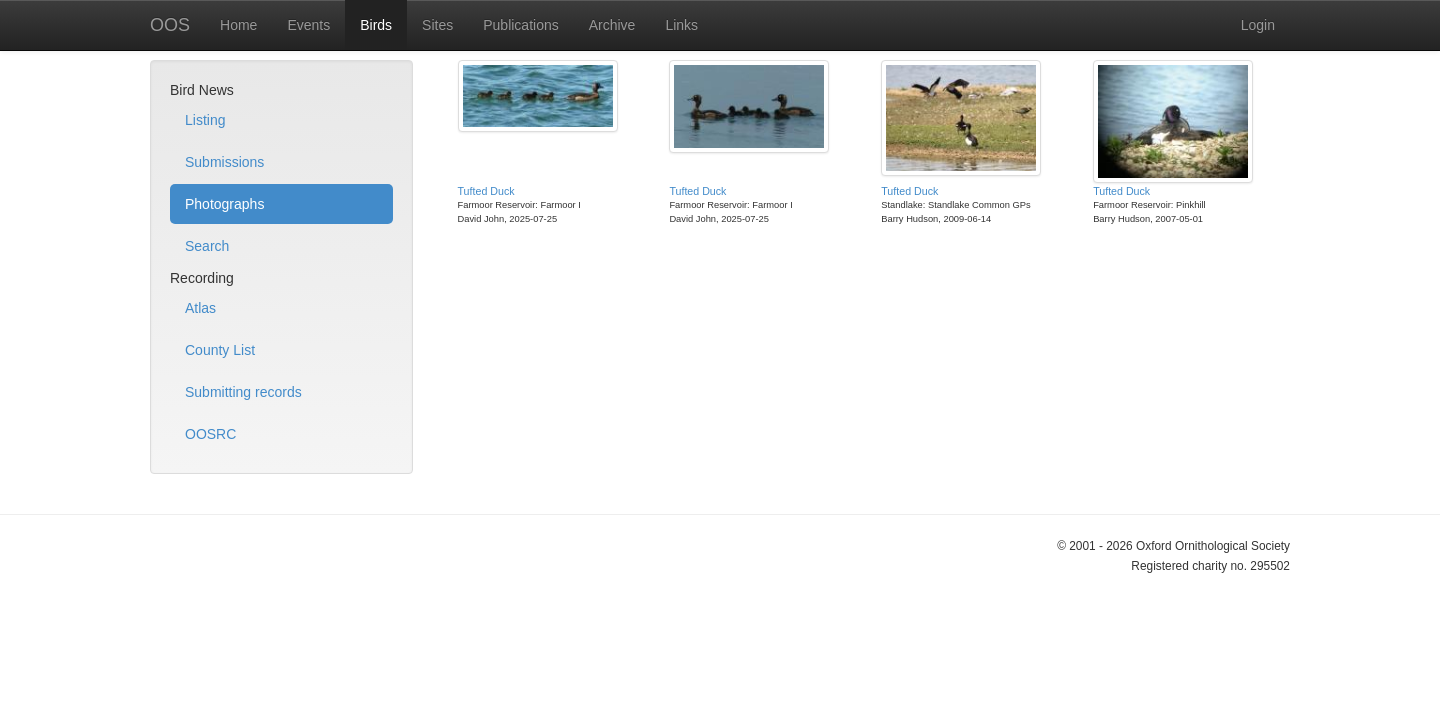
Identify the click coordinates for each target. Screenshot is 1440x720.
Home (238, 25)
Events (308, 25)
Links (681, 25)
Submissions (224, 162)
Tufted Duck (486, 191)
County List (220, 350)
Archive (612, 25)
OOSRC (210, 434)
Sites (437, 25)
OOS (170, 25)
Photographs (224, 204)
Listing (205, 120)
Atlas (200, 308)
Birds (376, 25)
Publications (521, 25)
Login (1258, 25)
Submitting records (243, 392)
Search (207, 246)
